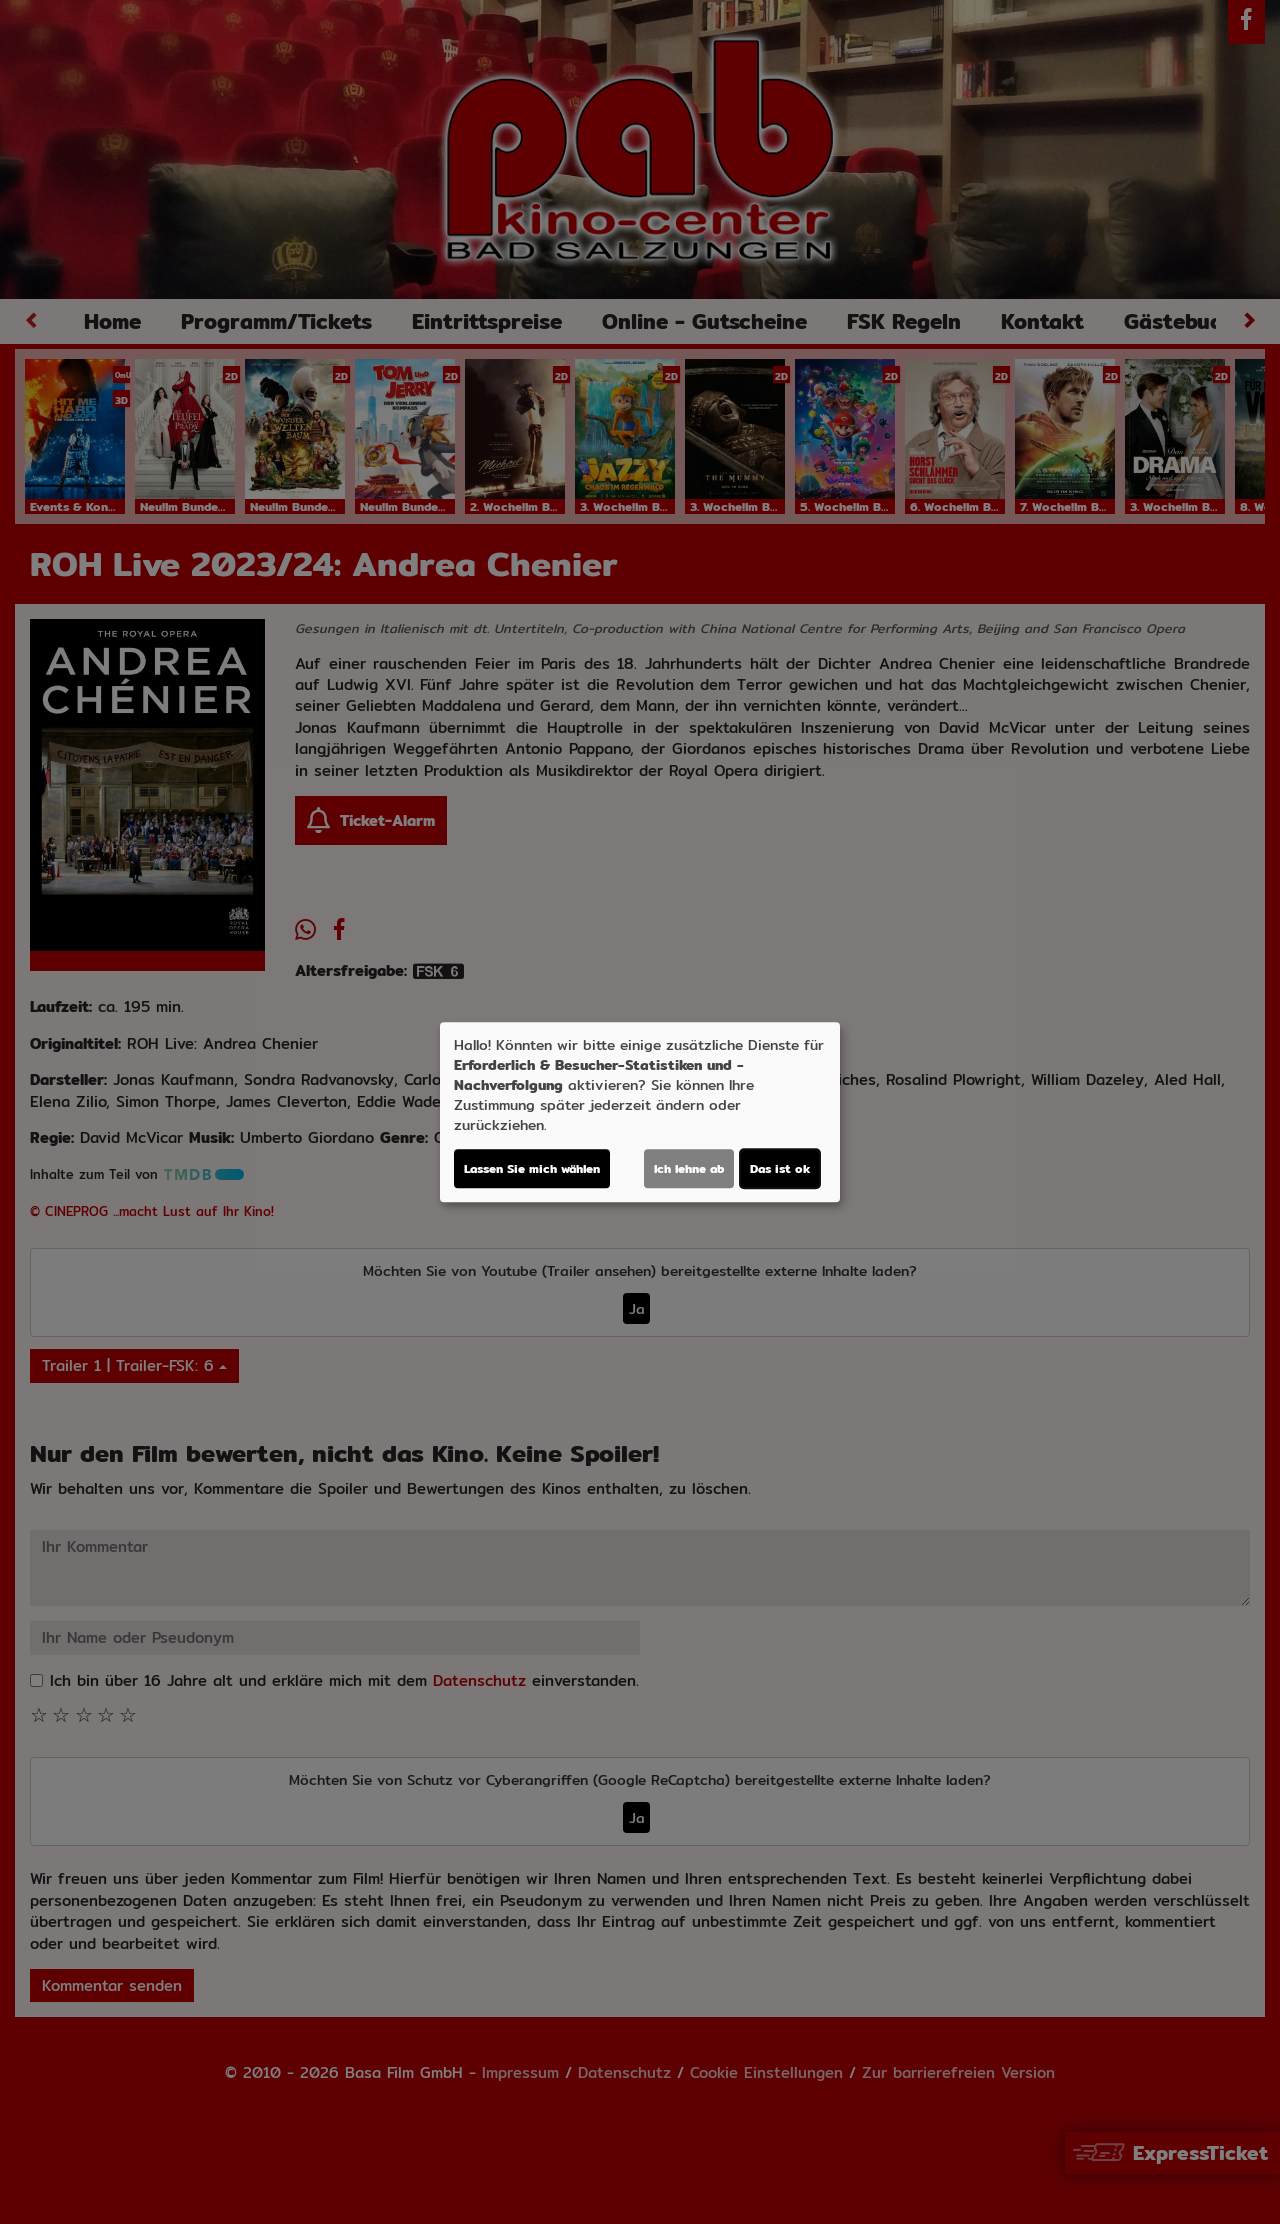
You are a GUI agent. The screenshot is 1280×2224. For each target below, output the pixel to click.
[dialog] (640, 1112)
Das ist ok (780, 1168)
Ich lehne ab (689, 1168)
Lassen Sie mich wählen (532, 1168)
